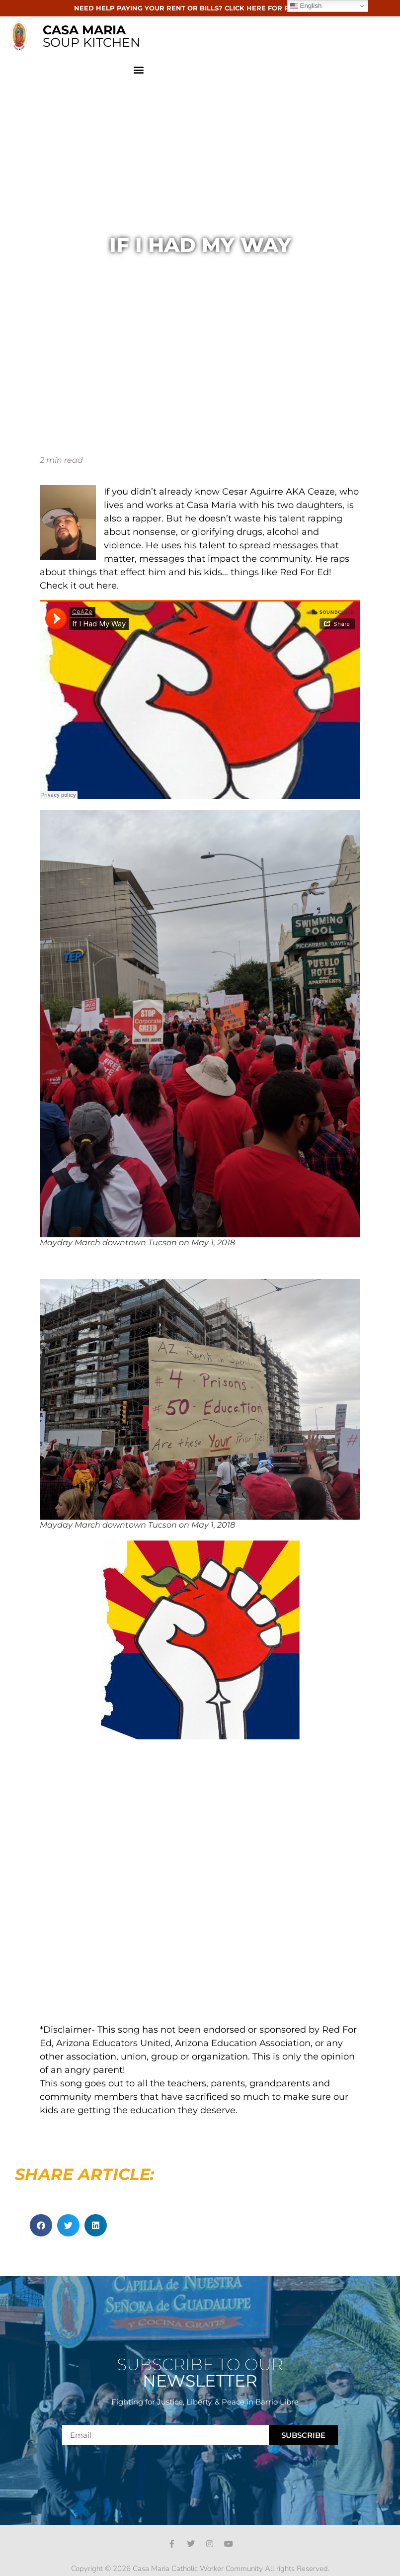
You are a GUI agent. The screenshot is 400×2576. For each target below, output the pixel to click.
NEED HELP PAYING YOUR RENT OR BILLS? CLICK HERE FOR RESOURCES (200, 8)
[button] (139, 69)
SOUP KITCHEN (91, 36)
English (305, 6)
